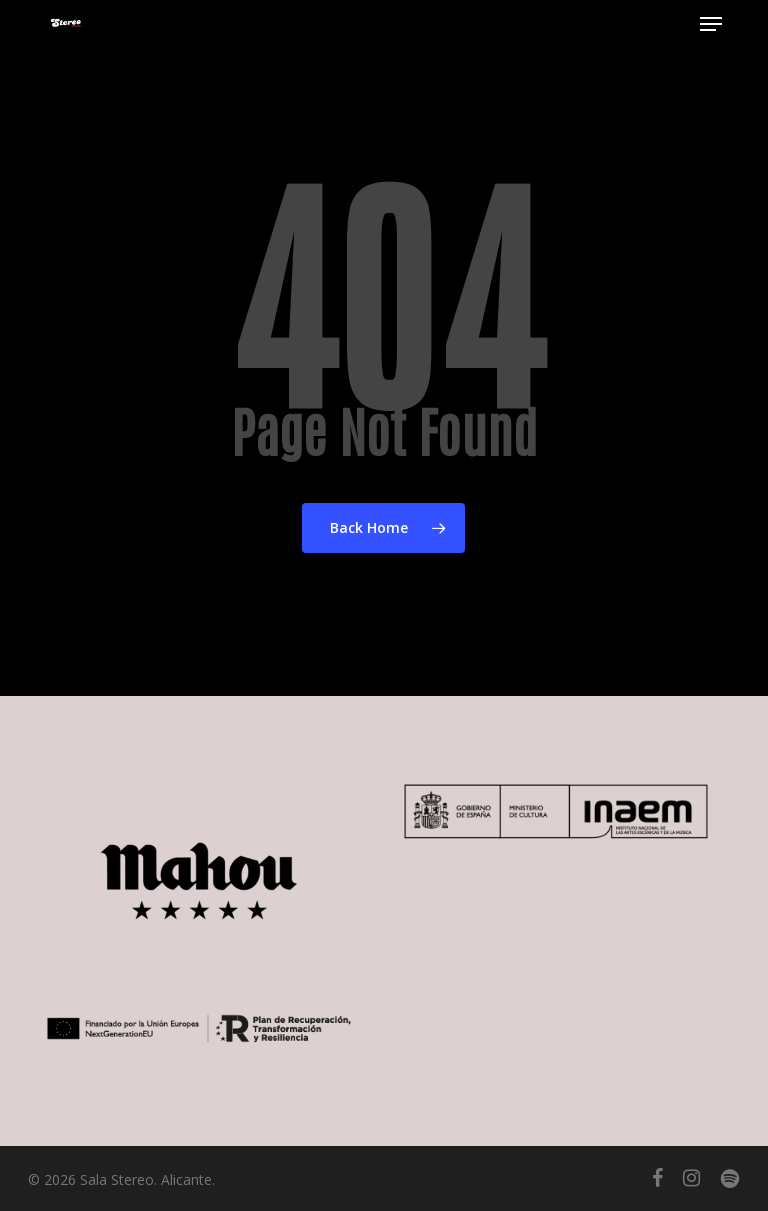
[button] (711, 24)
